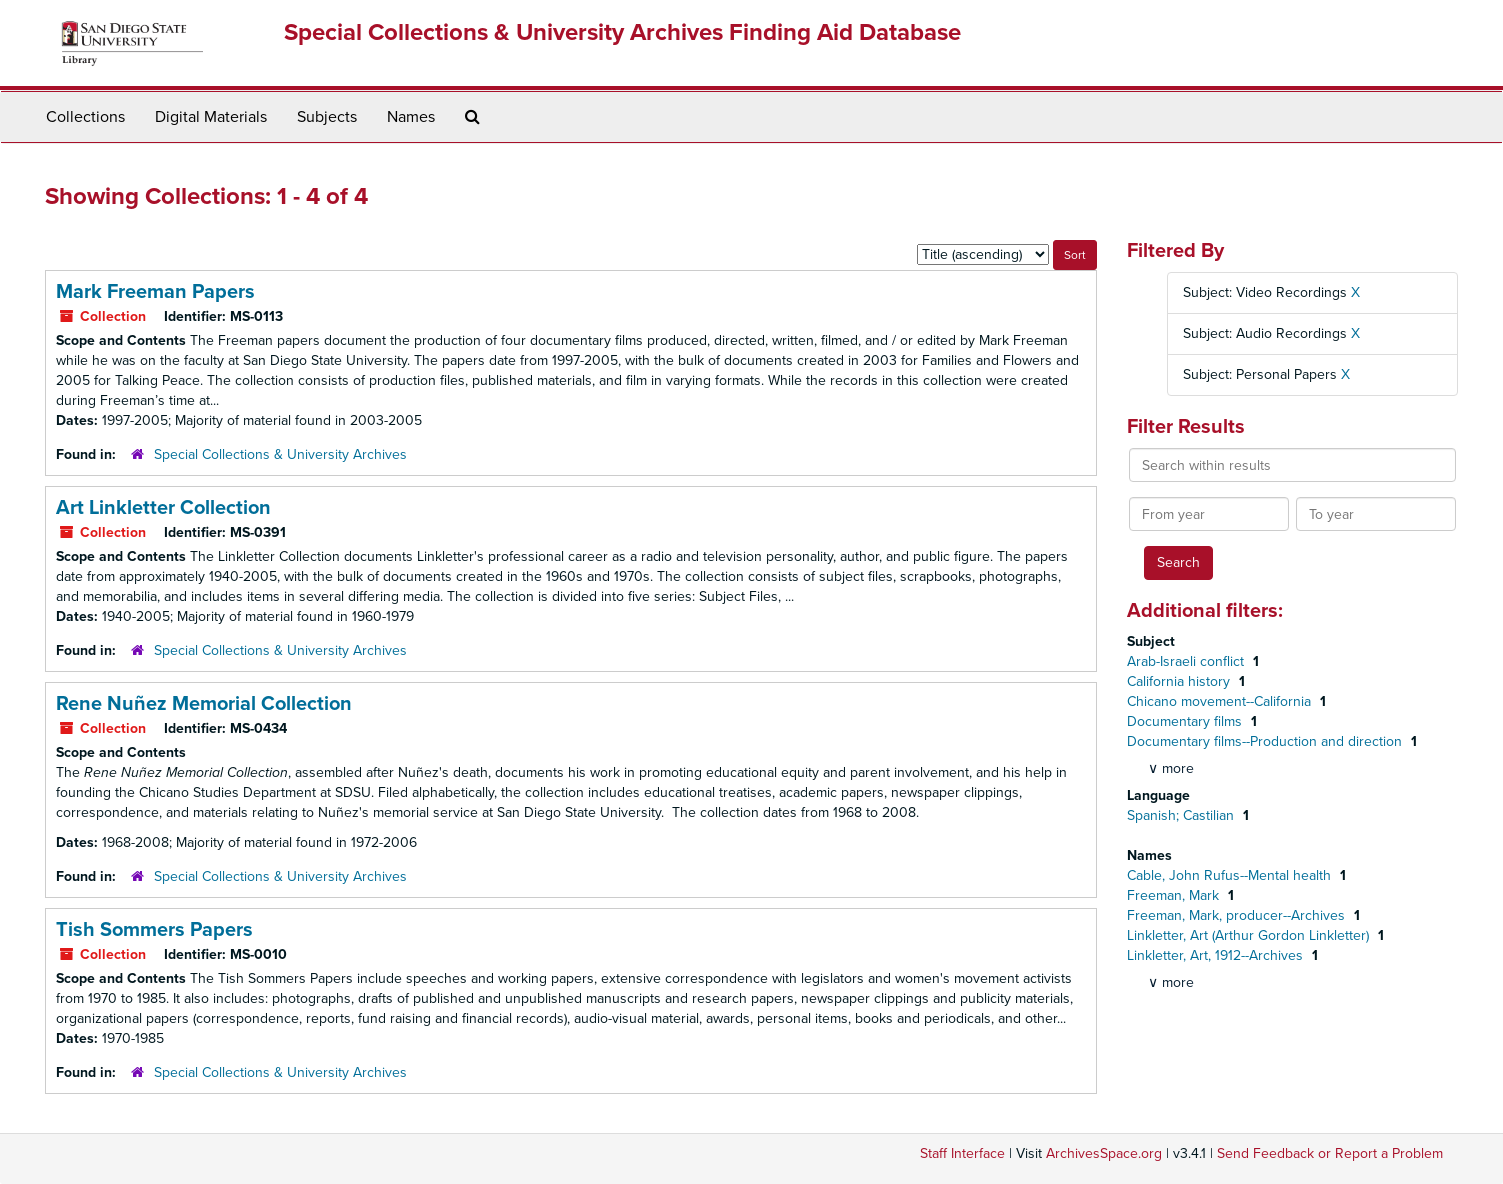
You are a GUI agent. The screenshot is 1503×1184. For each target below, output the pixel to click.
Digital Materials (211, 117)
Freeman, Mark (1175, 895)
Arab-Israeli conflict (1187, 661)
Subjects (327, 117)
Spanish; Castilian (1182, 815)
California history (1180, 681)
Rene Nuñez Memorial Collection (204, 704)
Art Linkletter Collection (163, 508)
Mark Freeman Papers (155, 292)
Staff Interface (962, 1153)
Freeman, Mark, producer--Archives (1238, 915)
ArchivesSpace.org (1104, 1153)
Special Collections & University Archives (280, 454)
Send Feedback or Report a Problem (1330, 1153)
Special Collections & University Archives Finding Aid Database (622, 32)
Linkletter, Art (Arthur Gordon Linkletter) (1250, 935)
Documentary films (1186, 721)
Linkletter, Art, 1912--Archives (1217, 955)
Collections (85, 117)
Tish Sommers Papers (154, 930)
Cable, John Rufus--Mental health (1231, 875)
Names (411, 117)
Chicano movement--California (1221, 701)
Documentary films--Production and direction (1266, 741)
